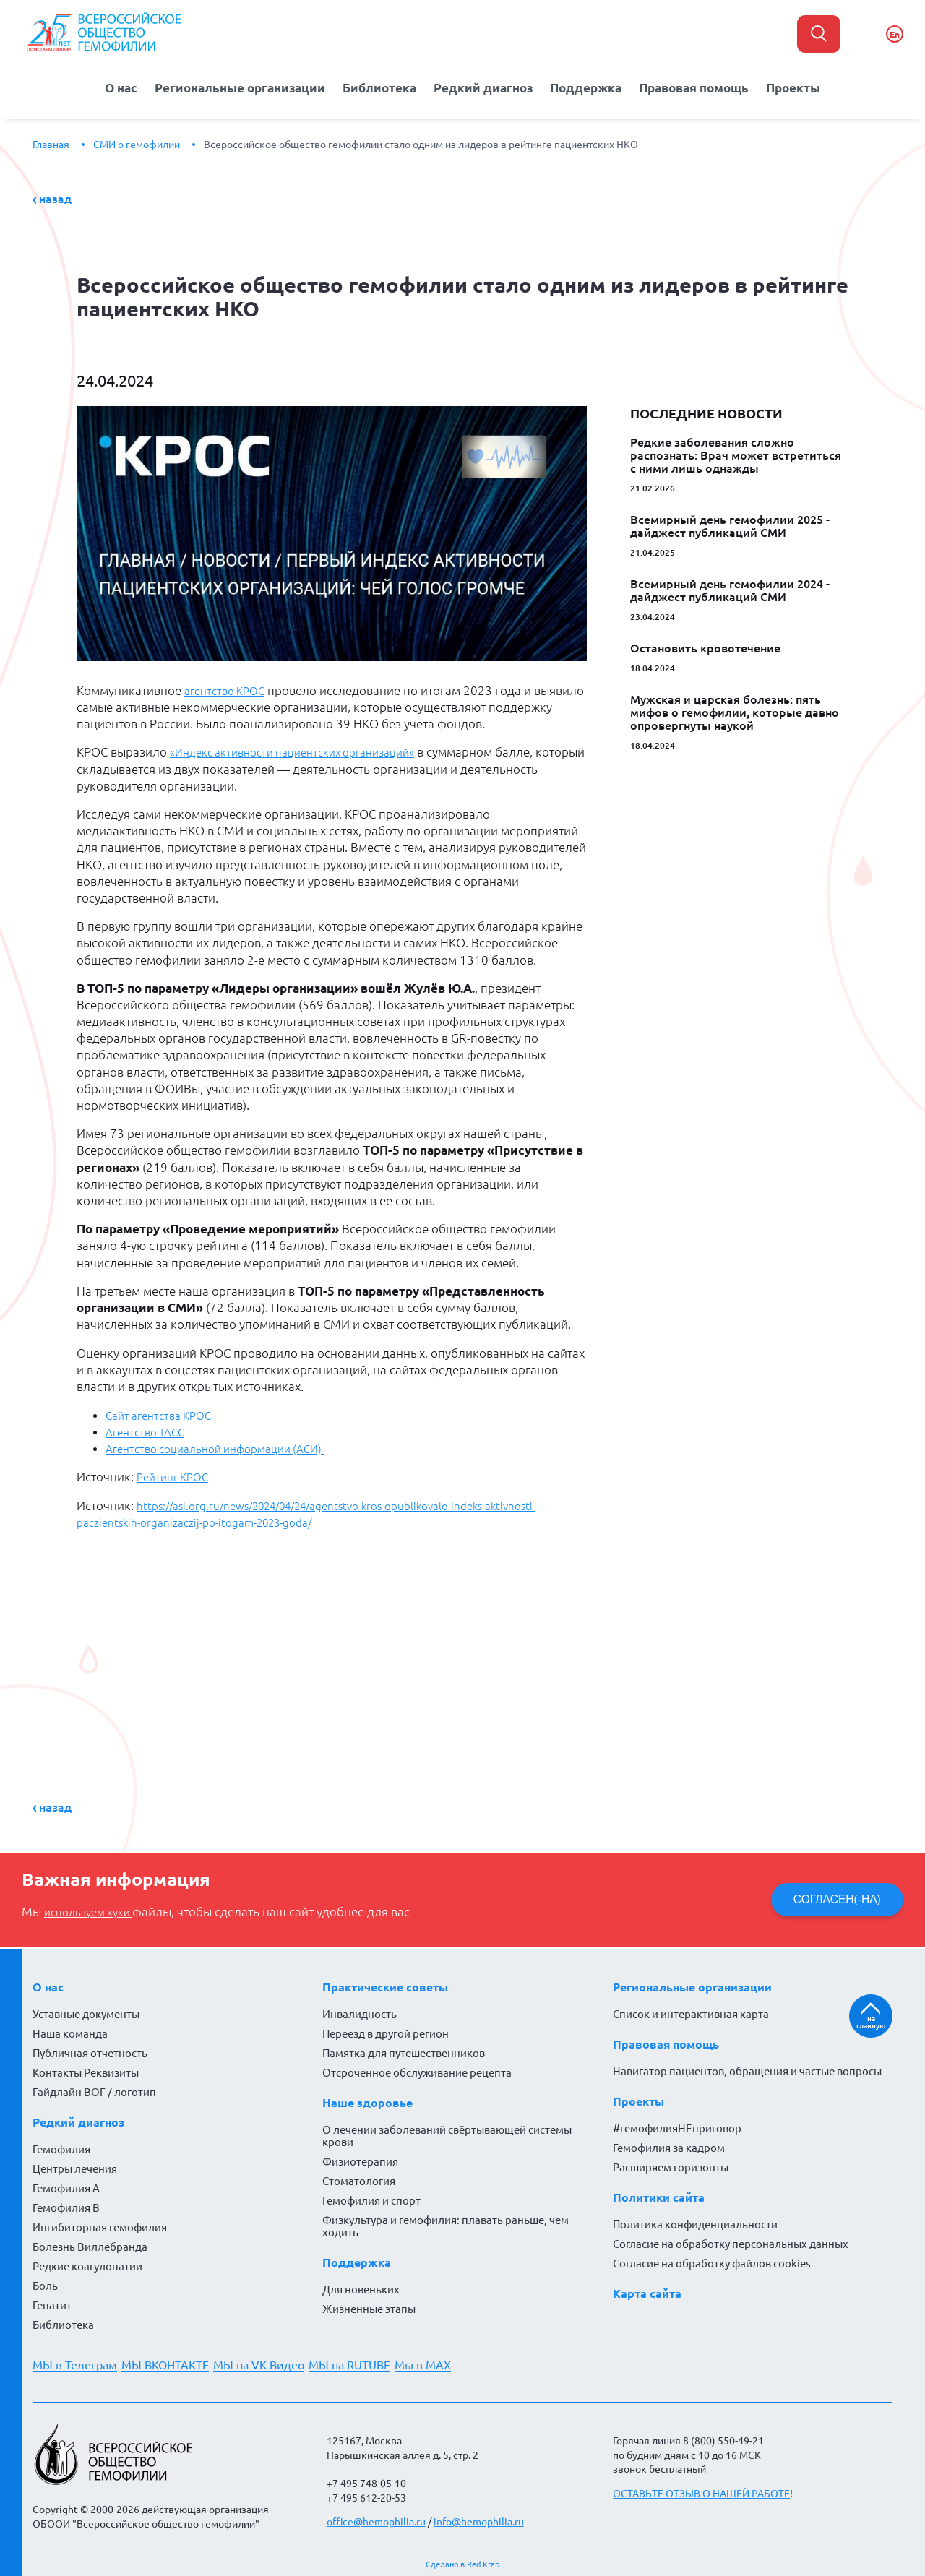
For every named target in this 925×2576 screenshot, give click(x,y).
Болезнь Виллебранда (90, 2244)
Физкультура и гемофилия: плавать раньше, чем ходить (445, 2223)
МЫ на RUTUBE (367, 2362)
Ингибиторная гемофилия (100, 2224)
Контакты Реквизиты (86, 2070)
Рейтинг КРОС (176, 1474)
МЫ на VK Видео (270, 2362)
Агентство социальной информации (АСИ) (227, 1445)
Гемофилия (61, 2146)
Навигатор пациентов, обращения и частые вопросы (747, 2068)
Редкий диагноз (484, 86)
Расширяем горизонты (670, 2164)
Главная (51, 141)
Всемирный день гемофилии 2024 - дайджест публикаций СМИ (730, 587)
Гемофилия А (66, 2185)
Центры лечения (75, 2166)
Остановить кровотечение (705, 644)
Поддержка (584, 86)
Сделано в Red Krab (462, 2560)
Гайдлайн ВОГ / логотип (94, 2089)
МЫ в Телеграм (75, 2362)
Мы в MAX (446, 2362)
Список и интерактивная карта (691, 2011)
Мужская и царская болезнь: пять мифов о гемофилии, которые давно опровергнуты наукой (734, 708)
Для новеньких (361, 2286)
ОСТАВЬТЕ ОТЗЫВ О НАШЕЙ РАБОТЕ (701, 2490)
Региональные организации (240, 86)
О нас (119, 86)
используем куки (94, 1908)
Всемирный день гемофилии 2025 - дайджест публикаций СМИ (730, 522)
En (895, 34)
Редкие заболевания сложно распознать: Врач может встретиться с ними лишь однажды (735, 451)
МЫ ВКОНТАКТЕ (171, 2362)
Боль (45, 2283)
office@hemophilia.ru (376, 2519)
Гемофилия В (66, 2205)
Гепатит (52, 2302)
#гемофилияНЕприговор (677, 2125)
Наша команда (70, 2031)
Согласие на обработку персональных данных (730, 2241)
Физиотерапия (360, 2159)
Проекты (795, 86)
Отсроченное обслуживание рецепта (417, 2070)
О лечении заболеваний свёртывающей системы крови (447, 2133)
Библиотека (381, 86)
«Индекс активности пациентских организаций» (306, 749)
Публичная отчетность (90, 2050)
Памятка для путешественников (403, 2050)
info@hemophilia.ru (479, 2519)
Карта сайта (647, 2290)
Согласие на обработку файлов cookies (712, 2260)
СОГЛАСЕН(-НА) (833, 1896)
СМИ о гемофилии (136, 141)
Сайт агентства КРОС (165, 1411)
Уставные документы (86, 2011)
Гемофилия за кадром (669, 2145)
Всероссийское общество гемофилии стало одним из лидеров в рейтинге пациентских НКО (421, 141)
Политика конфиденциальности (695, 2221)
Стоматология (358, 2178)
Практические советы (385, 1984)
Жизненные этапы (369, 2306)
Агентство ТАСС (149, 1428)
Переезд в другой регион (385, 2031)
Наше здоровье (367, 2099)
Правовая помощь (694, 86)
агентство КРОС (228, 687)
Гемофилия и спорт (371, 2198)
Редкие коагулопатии (87, 2263)
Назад (55, 195)
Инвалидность (359, 2011)
